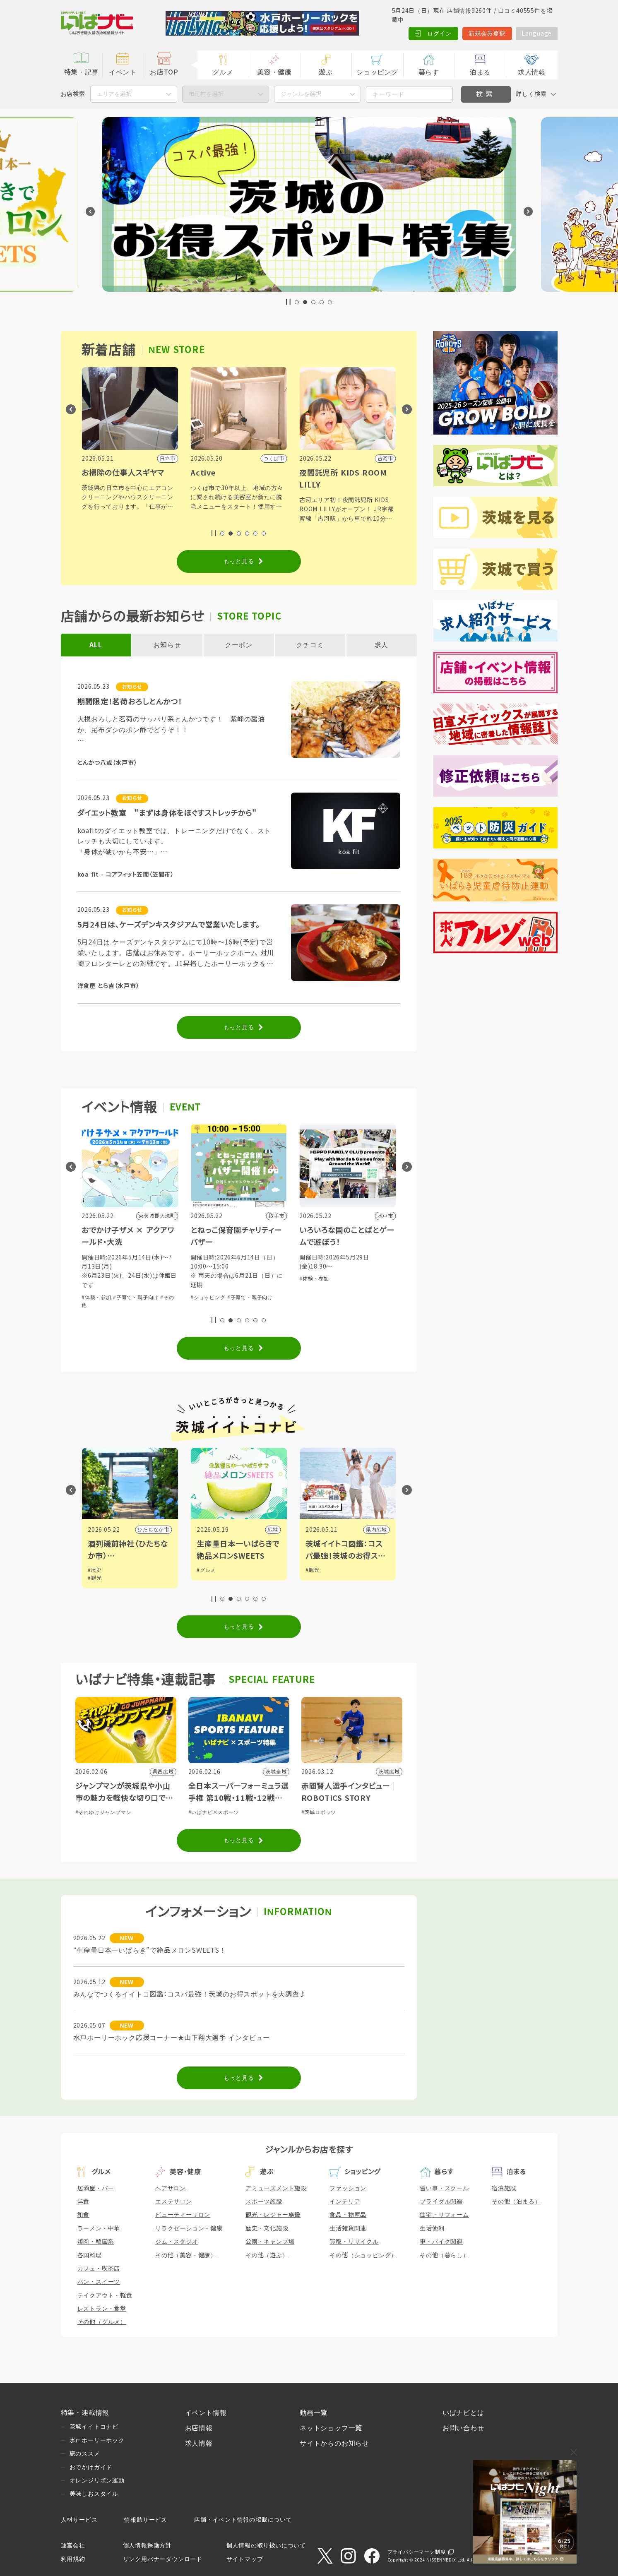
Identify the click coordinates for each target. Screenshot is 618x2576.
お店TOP (164, 72)
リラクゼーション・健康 (189, 2228)
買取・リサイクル (353, 2241)
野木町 (161, 1530)
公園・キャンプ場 (269, 2241)
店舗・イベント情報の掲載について (243, 2519)
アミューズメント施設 (276, 2188)
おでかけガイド (91, 2467)
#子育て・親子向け (244, 1297)
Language (537, 33)
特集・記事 (81, 72)
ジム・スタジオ (176, 2241)
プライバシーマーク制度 (416, 2552)
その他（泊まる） (516, 2201)
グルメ (222, 72)
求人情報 (532, 72)
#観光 (203, 1578)
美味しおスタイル (94, 2493)
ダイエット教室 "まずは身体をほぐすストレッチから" (167, 813)
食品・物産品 (347, 2214)
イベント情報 (206, 2412)
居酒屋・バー (95, 2188)
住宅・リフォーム (444, 2214)
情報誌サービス (145, 2519)
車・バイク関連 (441, 2241)
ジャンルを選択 (301, 94)
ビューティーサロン (182, 2214)
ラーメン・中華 (98, 2228)
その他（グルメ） (101, 2322)
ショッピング (377, 72)
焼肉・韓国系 (95, 2241)
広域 (381, 1530)
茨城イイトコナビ (94, 2426)
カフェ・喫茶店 (98, 2268)
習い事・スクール (444, 2188)
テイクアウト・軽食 (104, 2295)
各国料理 (89, 2255)
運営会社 (73, 2545)
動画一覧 (313, 2412)
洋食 (83, 2201)
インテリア (344, 2201)
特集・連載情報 (85, 2412)
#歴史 (203, 1570)
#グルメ (127, 1288)
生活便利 (432, 2228)
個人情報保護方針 (147, 2545)
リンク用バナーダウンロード (162, 2559)
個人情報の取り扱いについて (266, 2545)
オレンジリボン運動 (97, 2480)
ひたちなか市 (262, 1530)
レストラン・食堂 (101, 2308)
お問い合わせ (463, 2428)
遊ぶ (326, 72)
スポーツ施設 (263, 2201)
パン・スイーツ (98, 2281)
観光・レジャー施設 (273, 2214)
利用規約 (73, 2559)
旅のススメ (85, 2453)
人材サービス (79, 2519)
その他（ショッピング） (363, 2255)
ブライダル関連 (441, 2201)
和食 (83, 2214)
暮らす (428, 72)
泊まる (480, 72)
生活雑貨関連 (347, 2228)
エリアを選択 (114, 94)
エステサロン (173, 2201)
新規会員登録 (487, 33)
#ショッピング (99, 1288)
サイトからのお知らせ (334, 2443)
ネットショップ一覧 (331, 2428)
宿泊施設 (504, 2188)
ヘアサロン (170, 2188)
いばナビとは (463, 2412)
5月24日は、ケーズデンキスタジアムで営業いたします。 (168, 925)
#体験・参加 (205, 1297)
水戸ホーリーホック (97, 2440)
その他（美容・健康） (185, 2255)
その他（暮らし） (444, 2255)
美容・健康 (274, 72)
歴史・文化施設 (267, 2228)
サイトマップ (244, 2559)
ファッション (347, 2188)
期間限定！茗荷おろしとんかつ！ (129, 702)
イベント (123, 72)
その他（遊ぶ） (267, 2255)
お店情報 (199, 2428)
